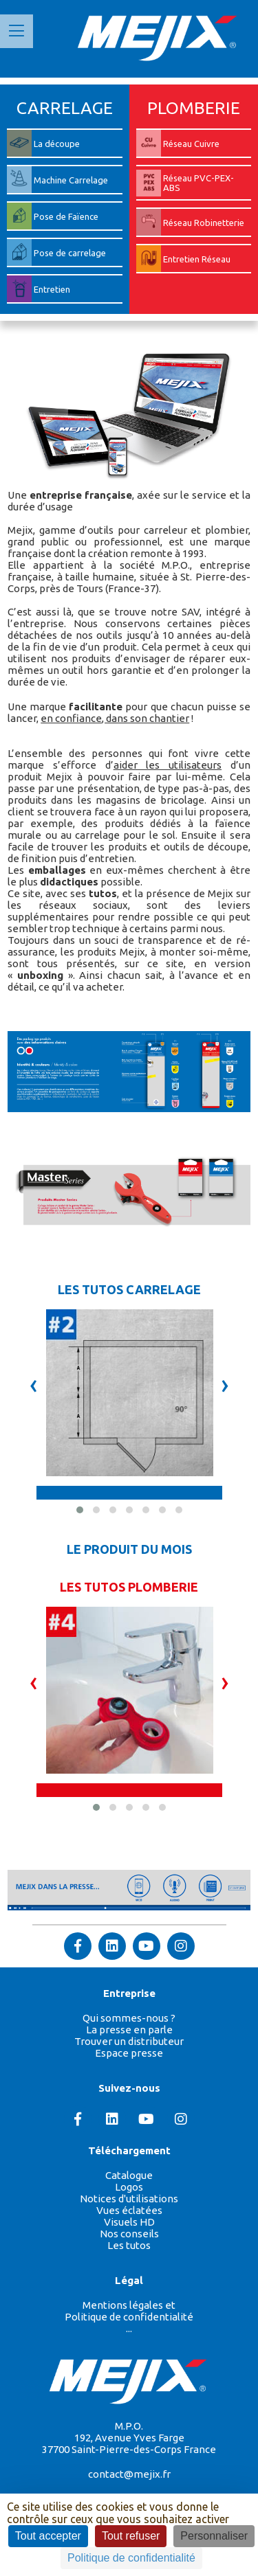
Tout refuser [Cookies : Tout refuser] (131, 2536)
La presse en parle (129, 2029)
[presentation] (34, 1384)
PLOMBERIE (193, 107)
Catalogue (129, 2175)
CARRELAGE (65, 107)
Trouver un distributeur (129, 2041)
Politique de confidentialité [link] (131, 2558)
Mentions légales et (129, 2305)
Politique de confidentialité (129, 2317)
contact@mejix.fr (129, 2474)
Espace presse (129, 2053)
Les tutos (129, 2245)
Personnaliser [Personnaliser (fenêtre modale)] (214, 2536)
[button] (80, 1510)
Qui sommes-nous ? (129, 2018)
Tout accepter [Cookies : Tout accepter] (48, 2536)
